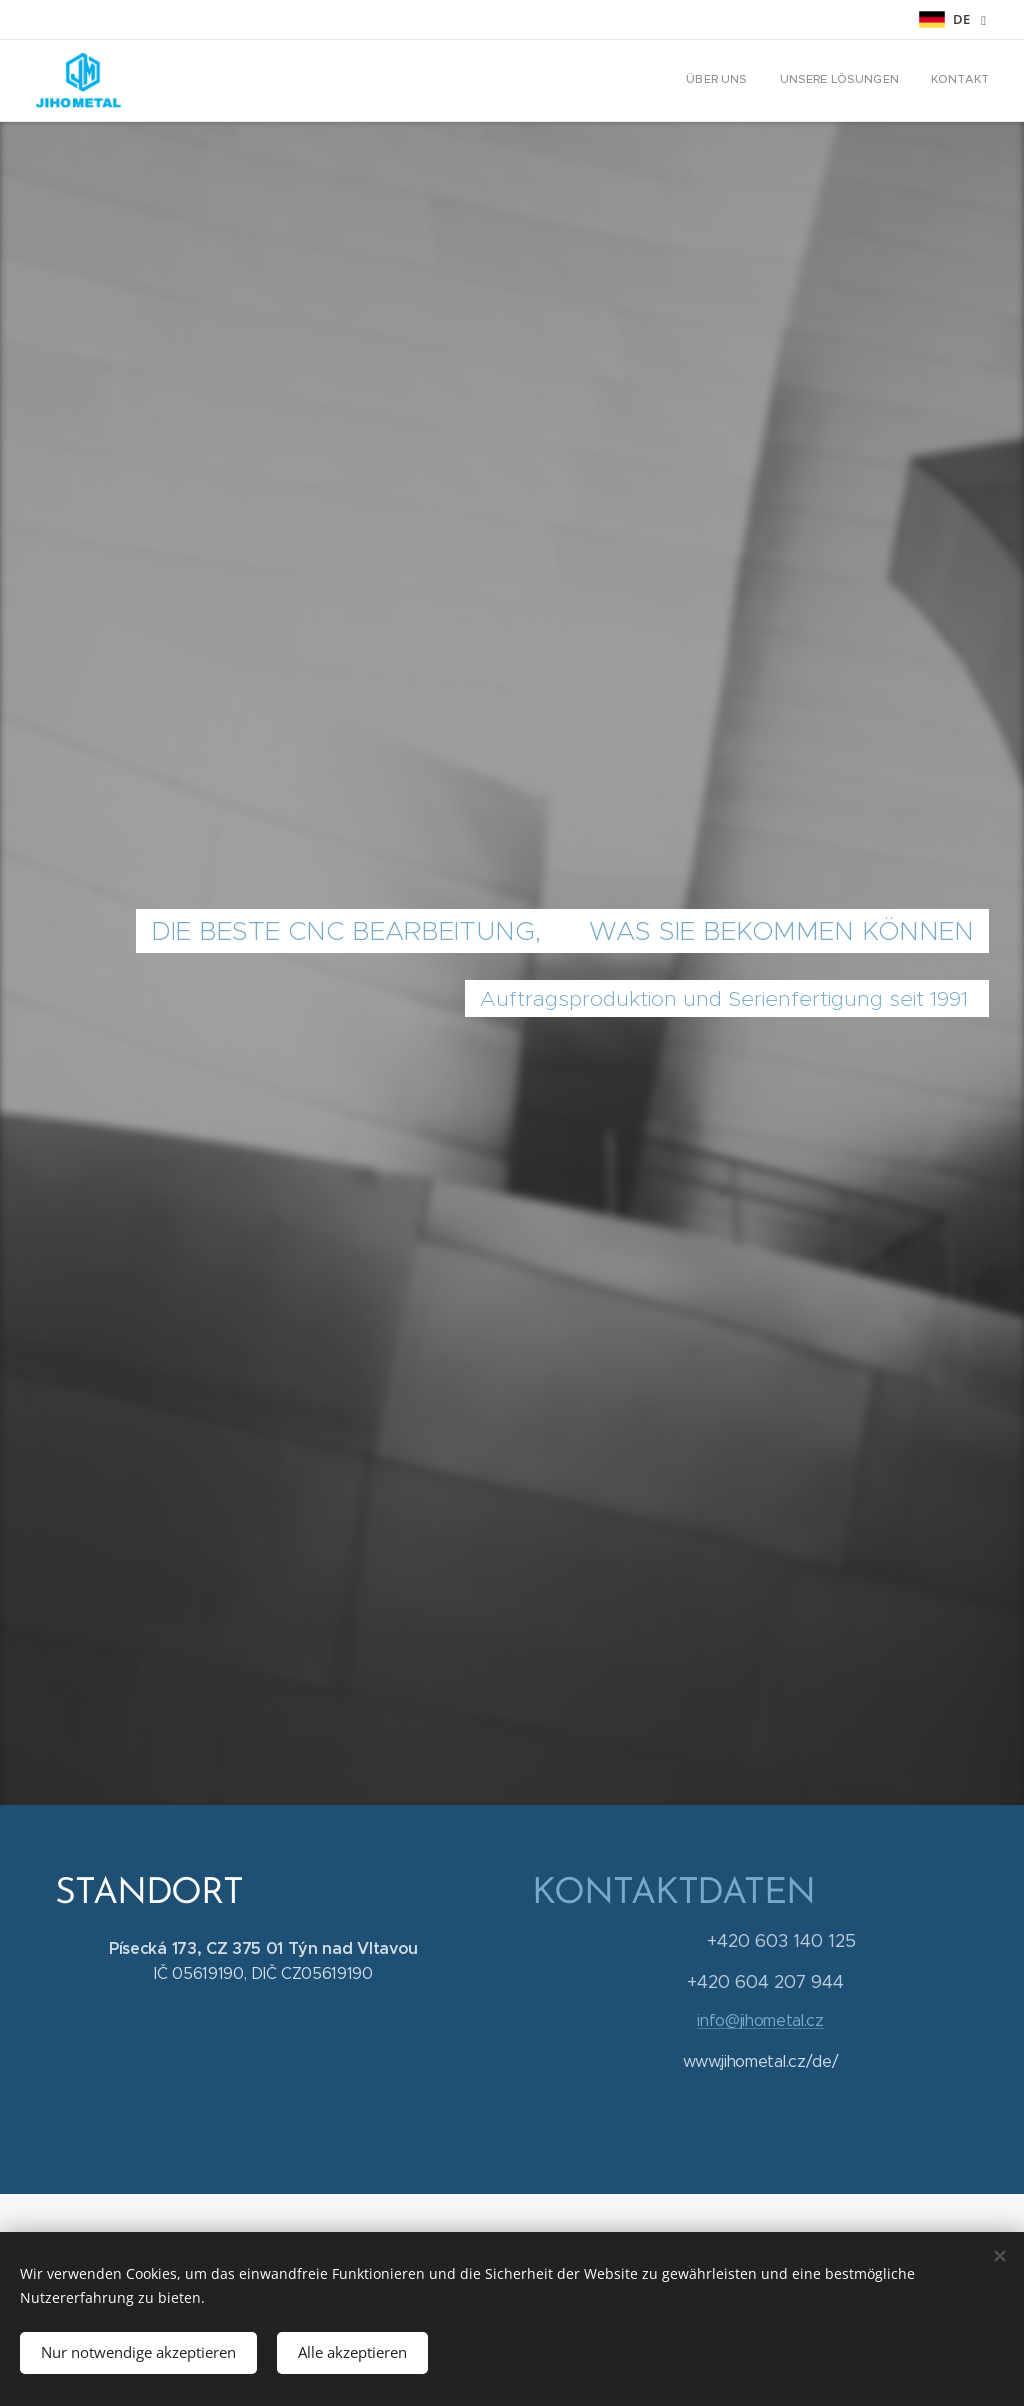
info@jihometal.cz (760, 2019)
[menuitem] (930, 81)
